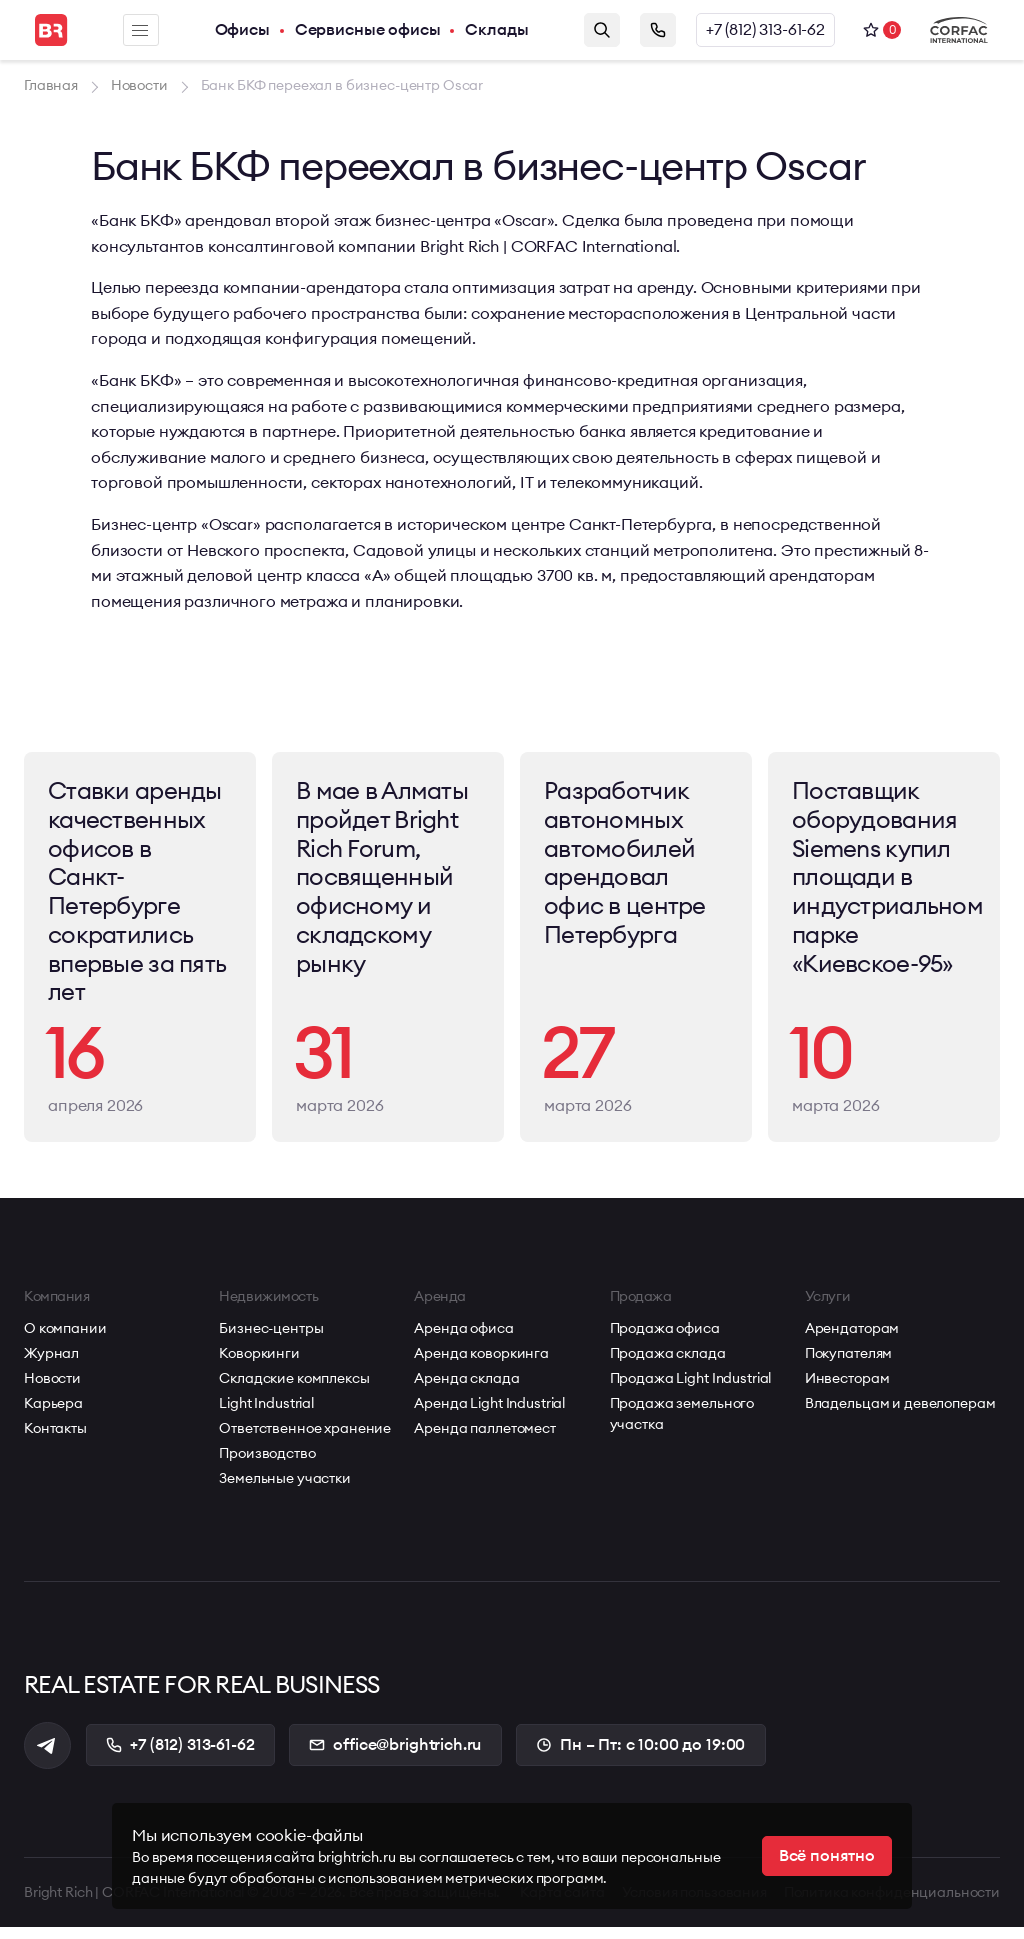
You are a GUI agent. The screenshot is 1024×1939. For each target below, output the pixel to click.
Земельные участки (285, 1488)
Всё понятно (827, 1856)
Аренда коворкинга (481, 1363)
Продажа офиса (665, 1338)
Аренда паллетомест (484, 1438)
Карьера (53, 1413)
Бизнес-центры (271, 1338)
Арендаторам (852, 1338)
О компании (65, 1338)
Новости (52, 1388)
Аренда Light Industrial (489, 1413)
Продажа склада (668, 1363)
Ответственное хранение (305, 1438)
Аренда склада (466, 1388)
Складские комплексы (294, 1388)
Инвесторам (847, 1388)
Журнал (51, 1363)
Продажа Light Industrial (691, 1388)
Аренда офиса (463, 1338)
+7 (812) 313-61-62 (765, 30)
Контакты (55, 1438)
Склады (496, 30)
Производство (267, 1463)
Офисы (242, 30)
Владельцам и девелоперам (900, 1413)
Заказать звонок (658, 30)
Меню (140, 30)
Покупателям (848, 1363)
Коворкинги (259, 1363)
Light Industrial (266, 1413)
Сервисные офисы (368, 30)
